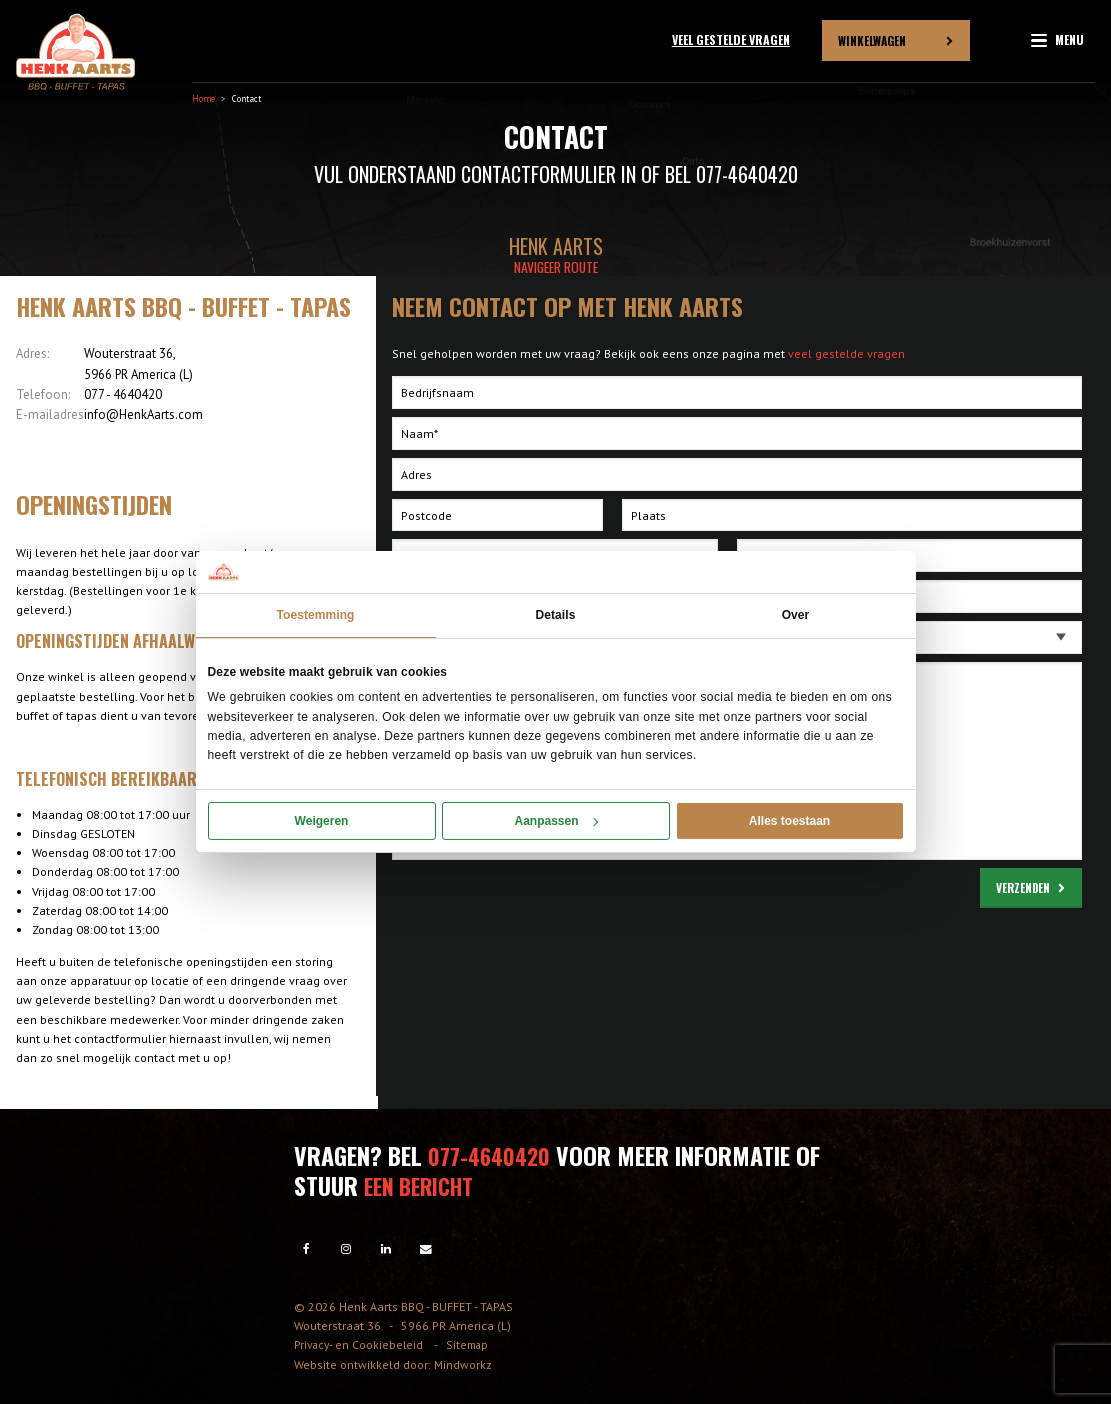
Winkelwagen (872, 39)
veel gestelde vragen (846, 353)
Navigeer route (556, 266)
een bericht (424, 1184)
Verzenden (1023, 887)
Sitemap (474, 1343)
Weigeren (322, 821)
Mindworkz (463, 1362)
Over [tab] (796, 615)
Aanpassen (555, 821)
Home (203, 98)
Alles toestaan (789, 821)
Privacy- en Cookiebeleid (362, 1343)
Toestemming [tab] (315, 615)
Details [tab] (556, 615)
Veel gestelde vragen (731, 39)
